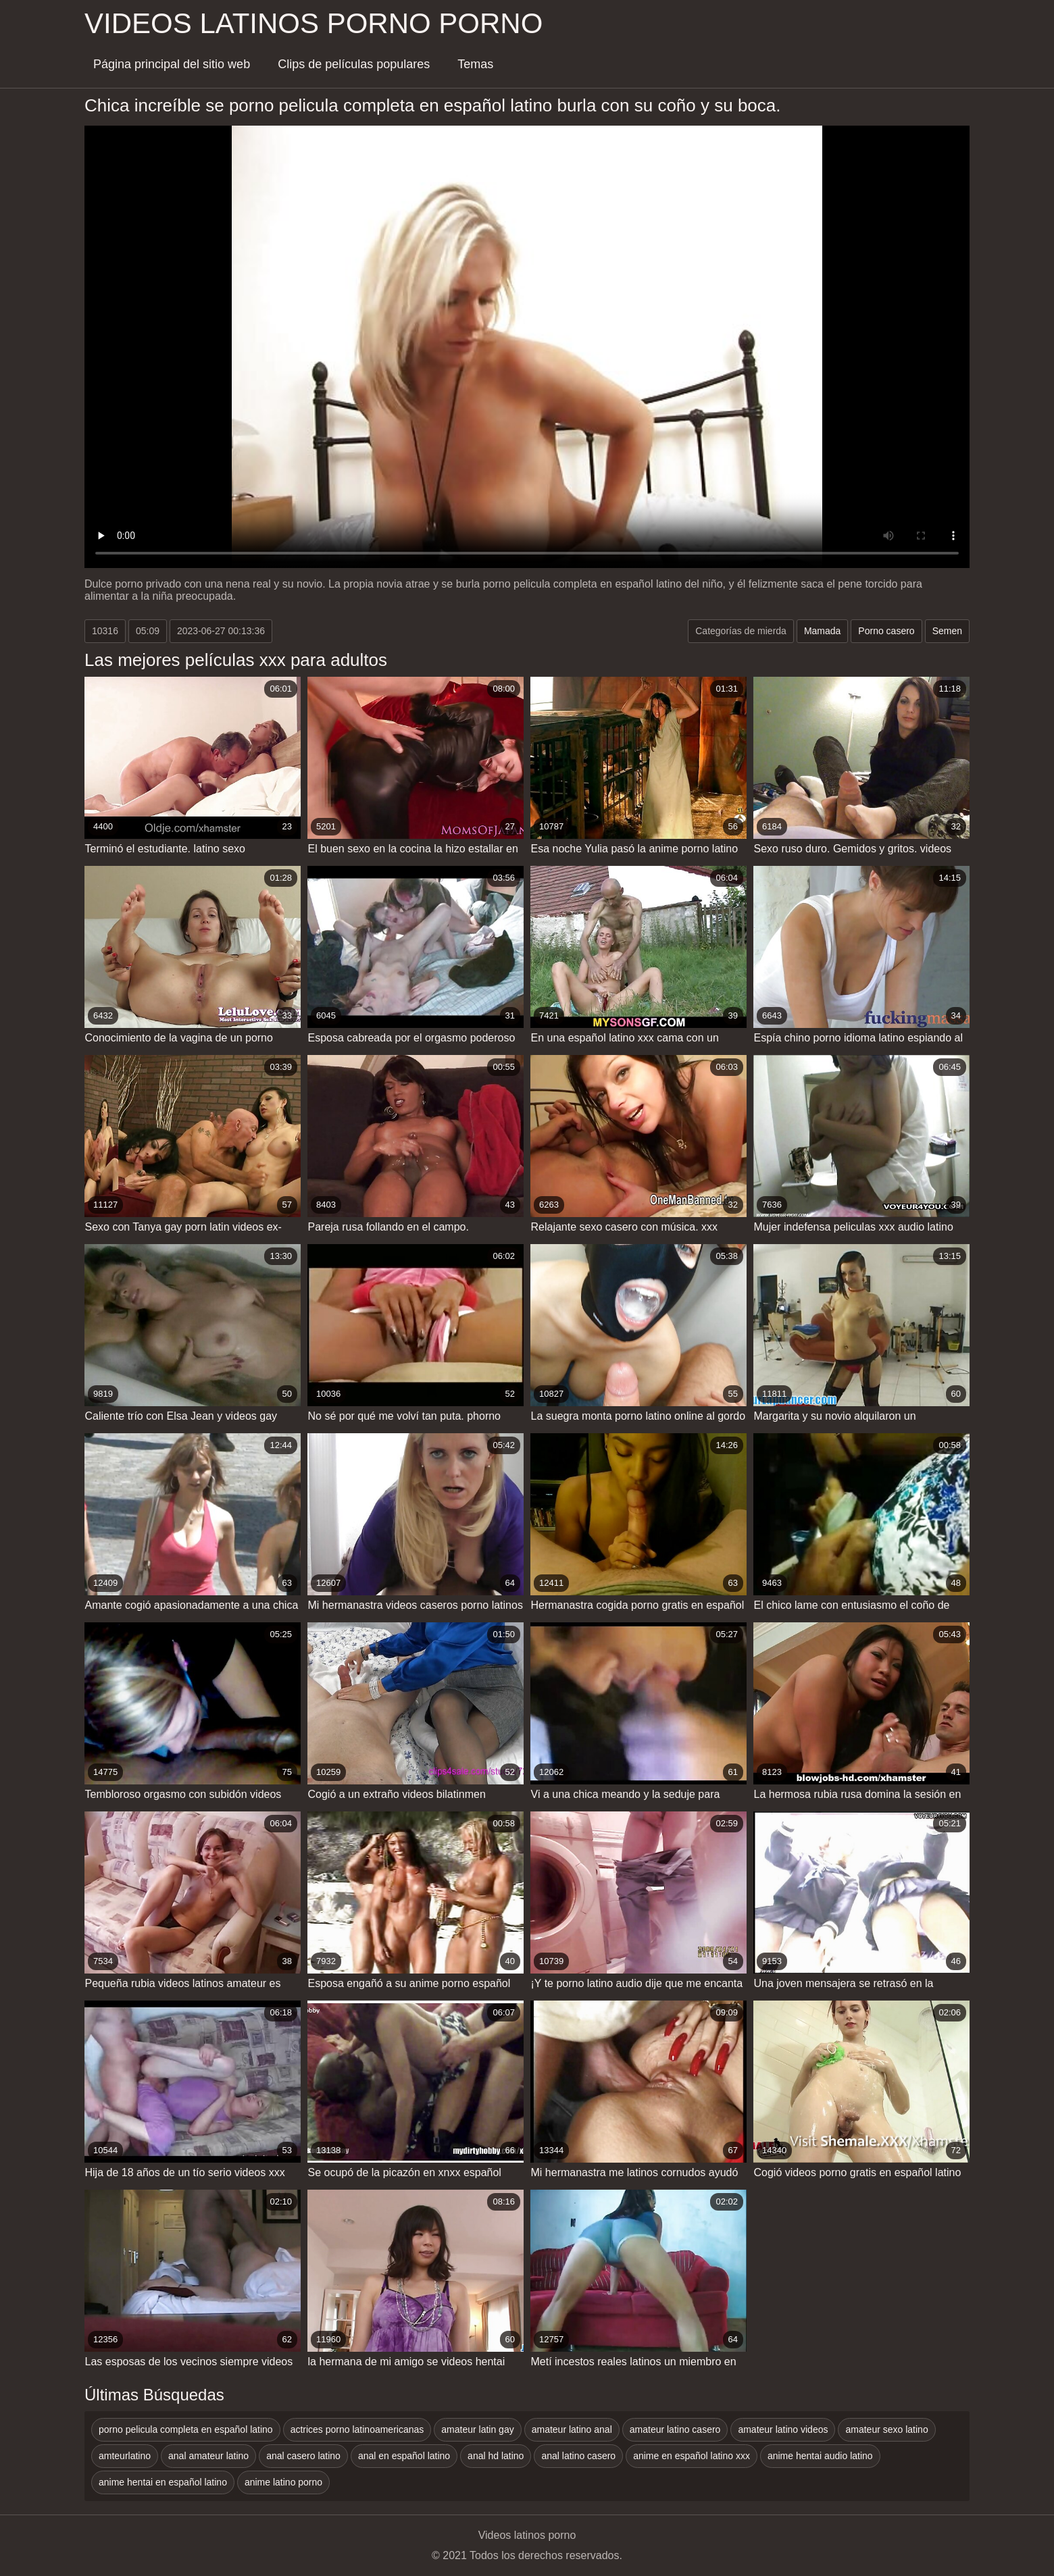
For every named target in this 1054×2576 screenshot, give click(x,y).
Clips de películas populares (354, 64)
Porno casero (886, 630)
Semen (947, 630)
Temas (475, 64)
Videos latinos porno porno (313, 23)
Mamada (822, 630)
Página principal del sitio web (171, 64)
